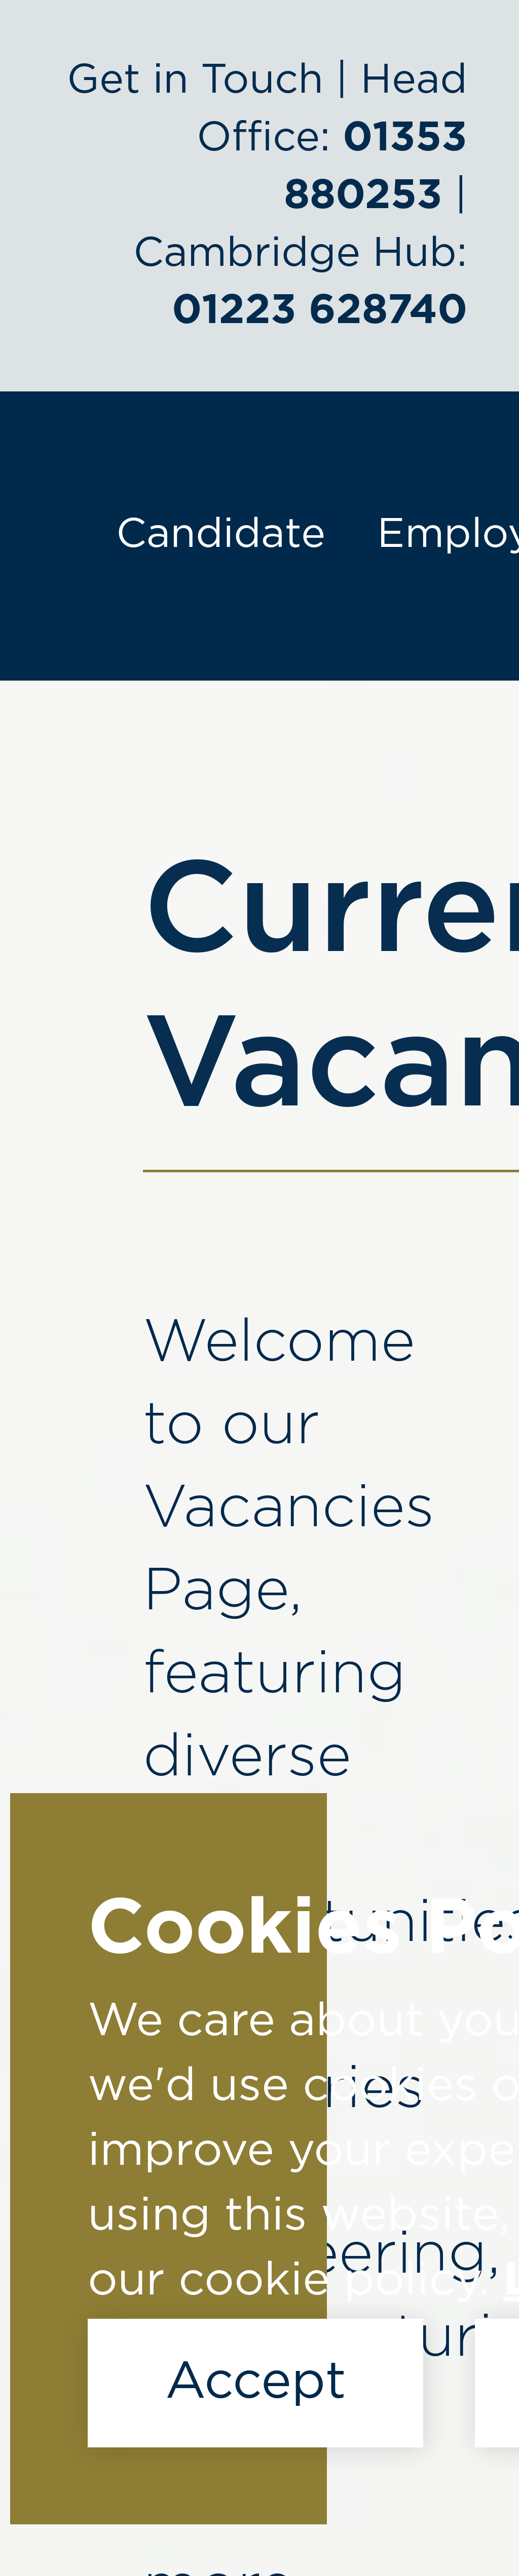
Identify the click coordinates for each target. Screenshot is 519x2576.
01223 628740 (319, 310)
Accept (255, 2383)
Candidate (220, 533)
